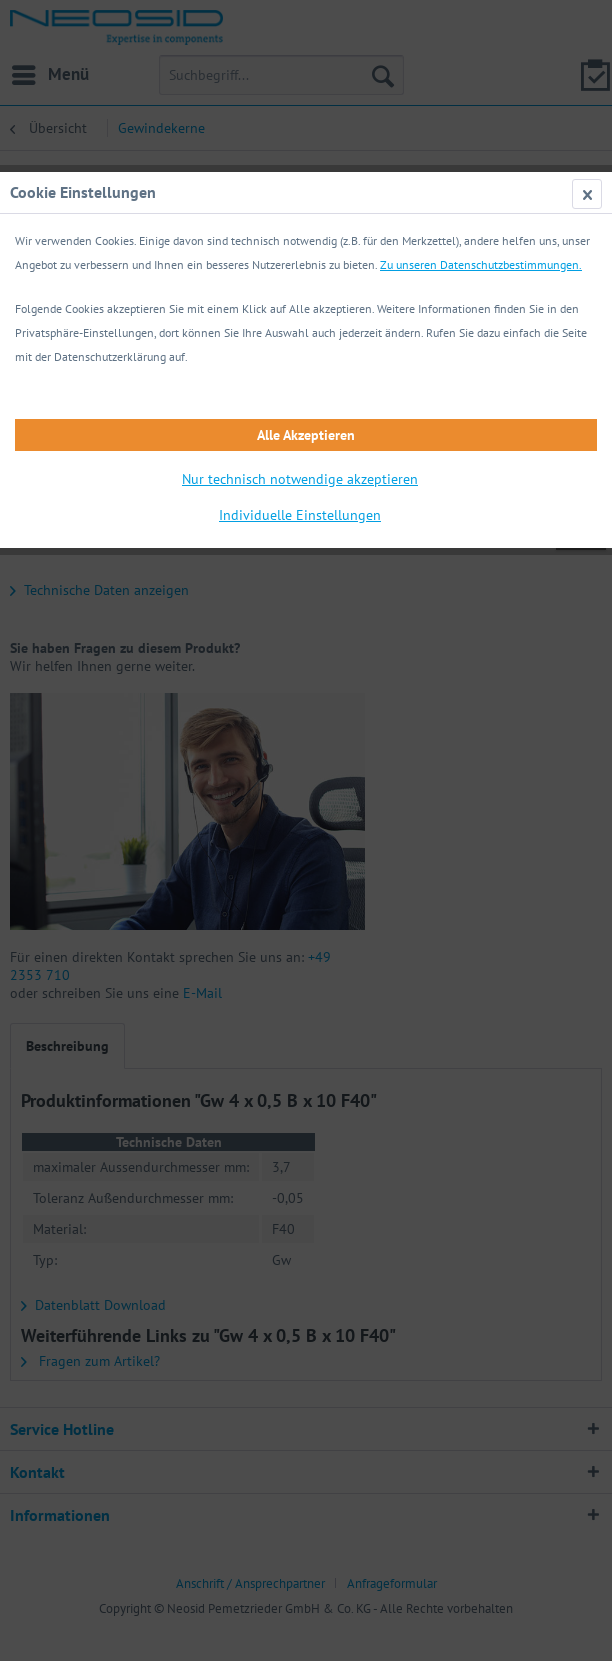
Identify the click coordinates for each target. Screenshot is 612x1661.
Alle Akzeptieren (306, 435)
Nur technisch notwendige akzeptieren (300, 479)
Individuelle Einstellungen (300, 515)
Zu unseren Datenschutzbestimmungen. (481, 264)
